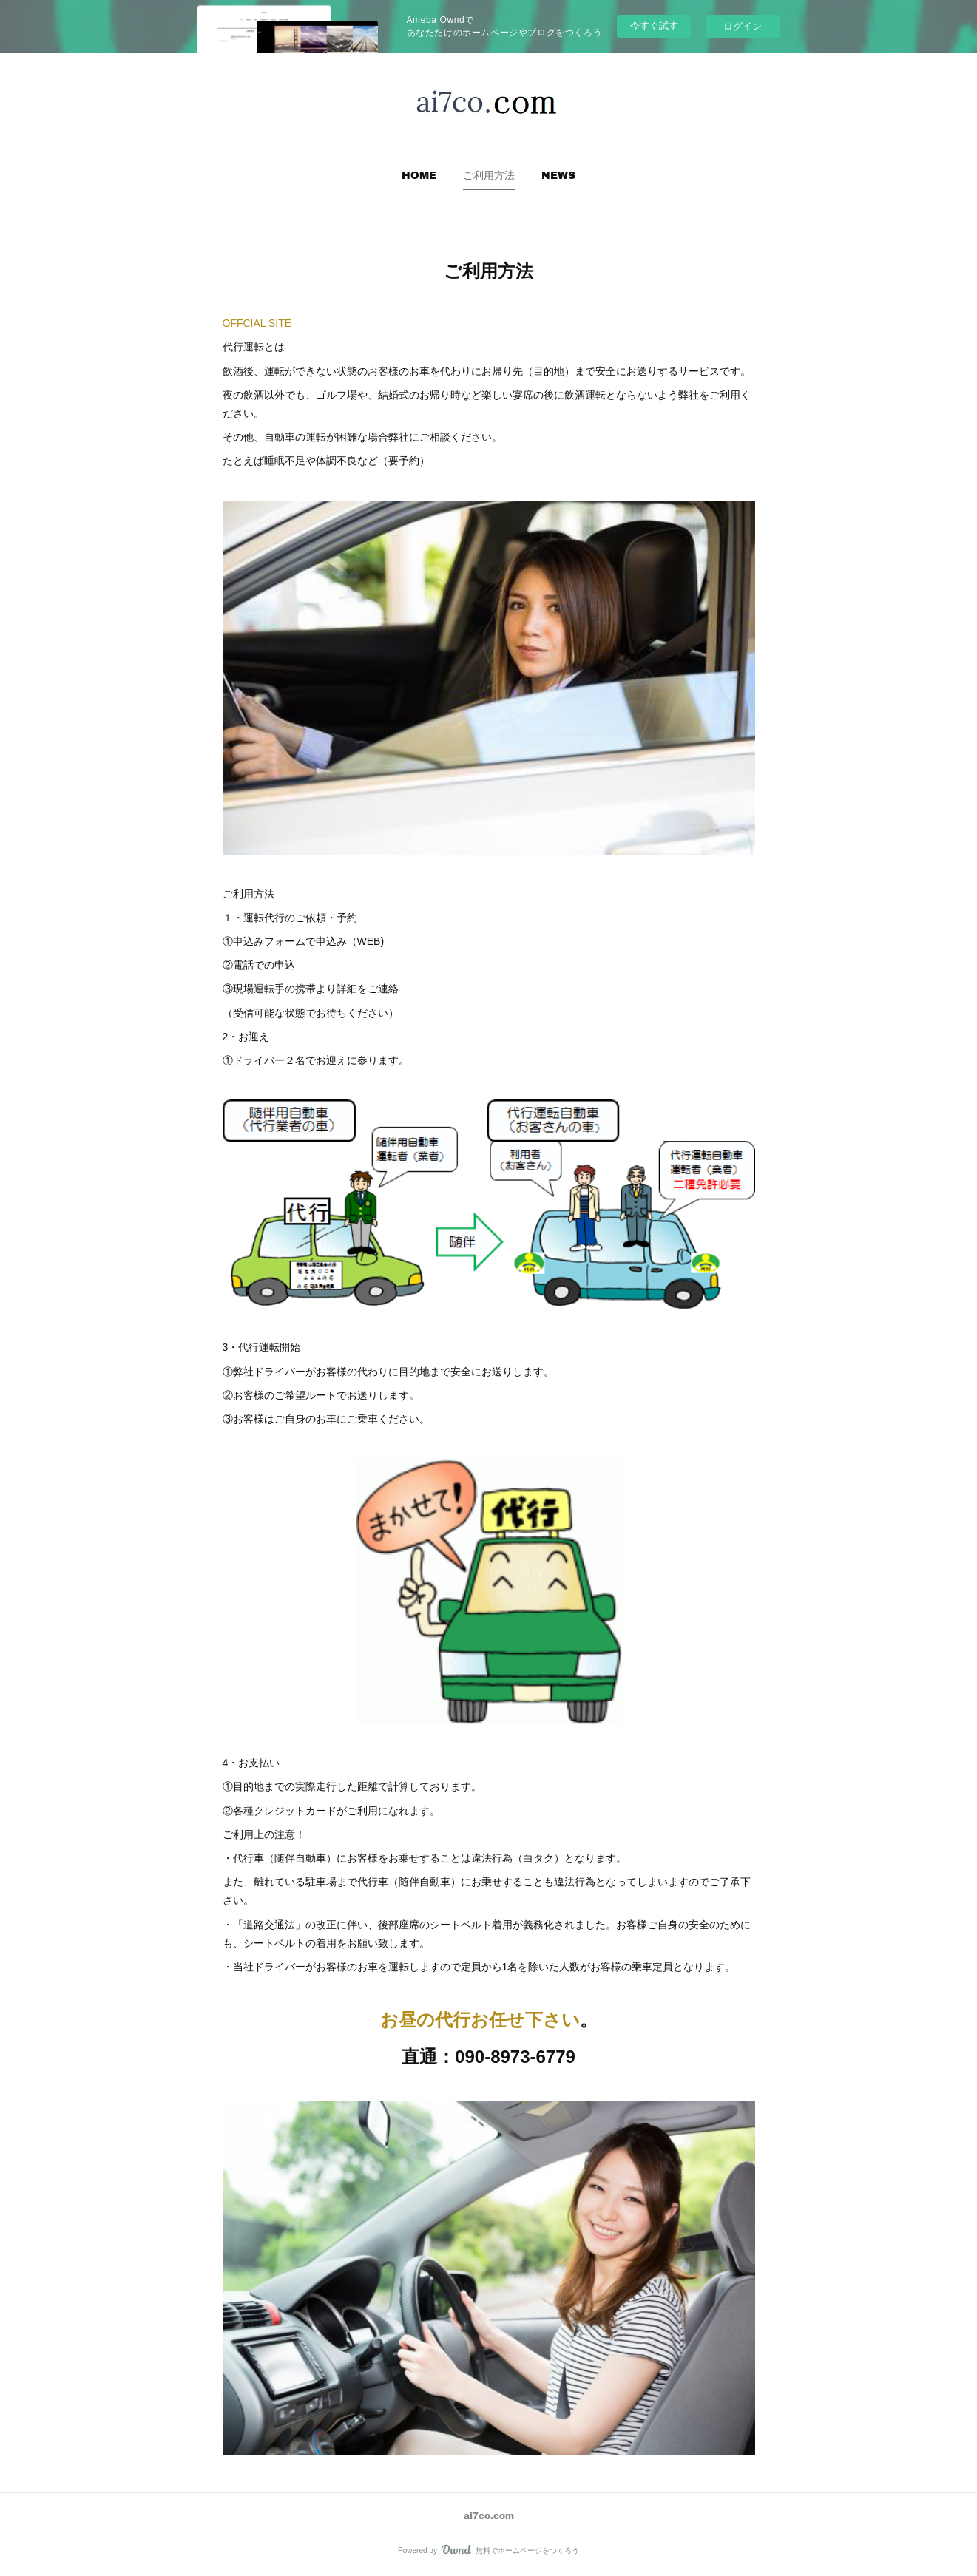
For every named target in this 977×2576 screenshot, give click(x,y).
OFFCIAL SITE (257, 323)
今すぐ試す (654, 25)
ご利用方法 (489, 175)
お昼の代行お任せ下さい (480, 2020)
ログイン (742, 26)
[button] (419, 175)
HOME (419, 175)
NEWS (558, 175)
